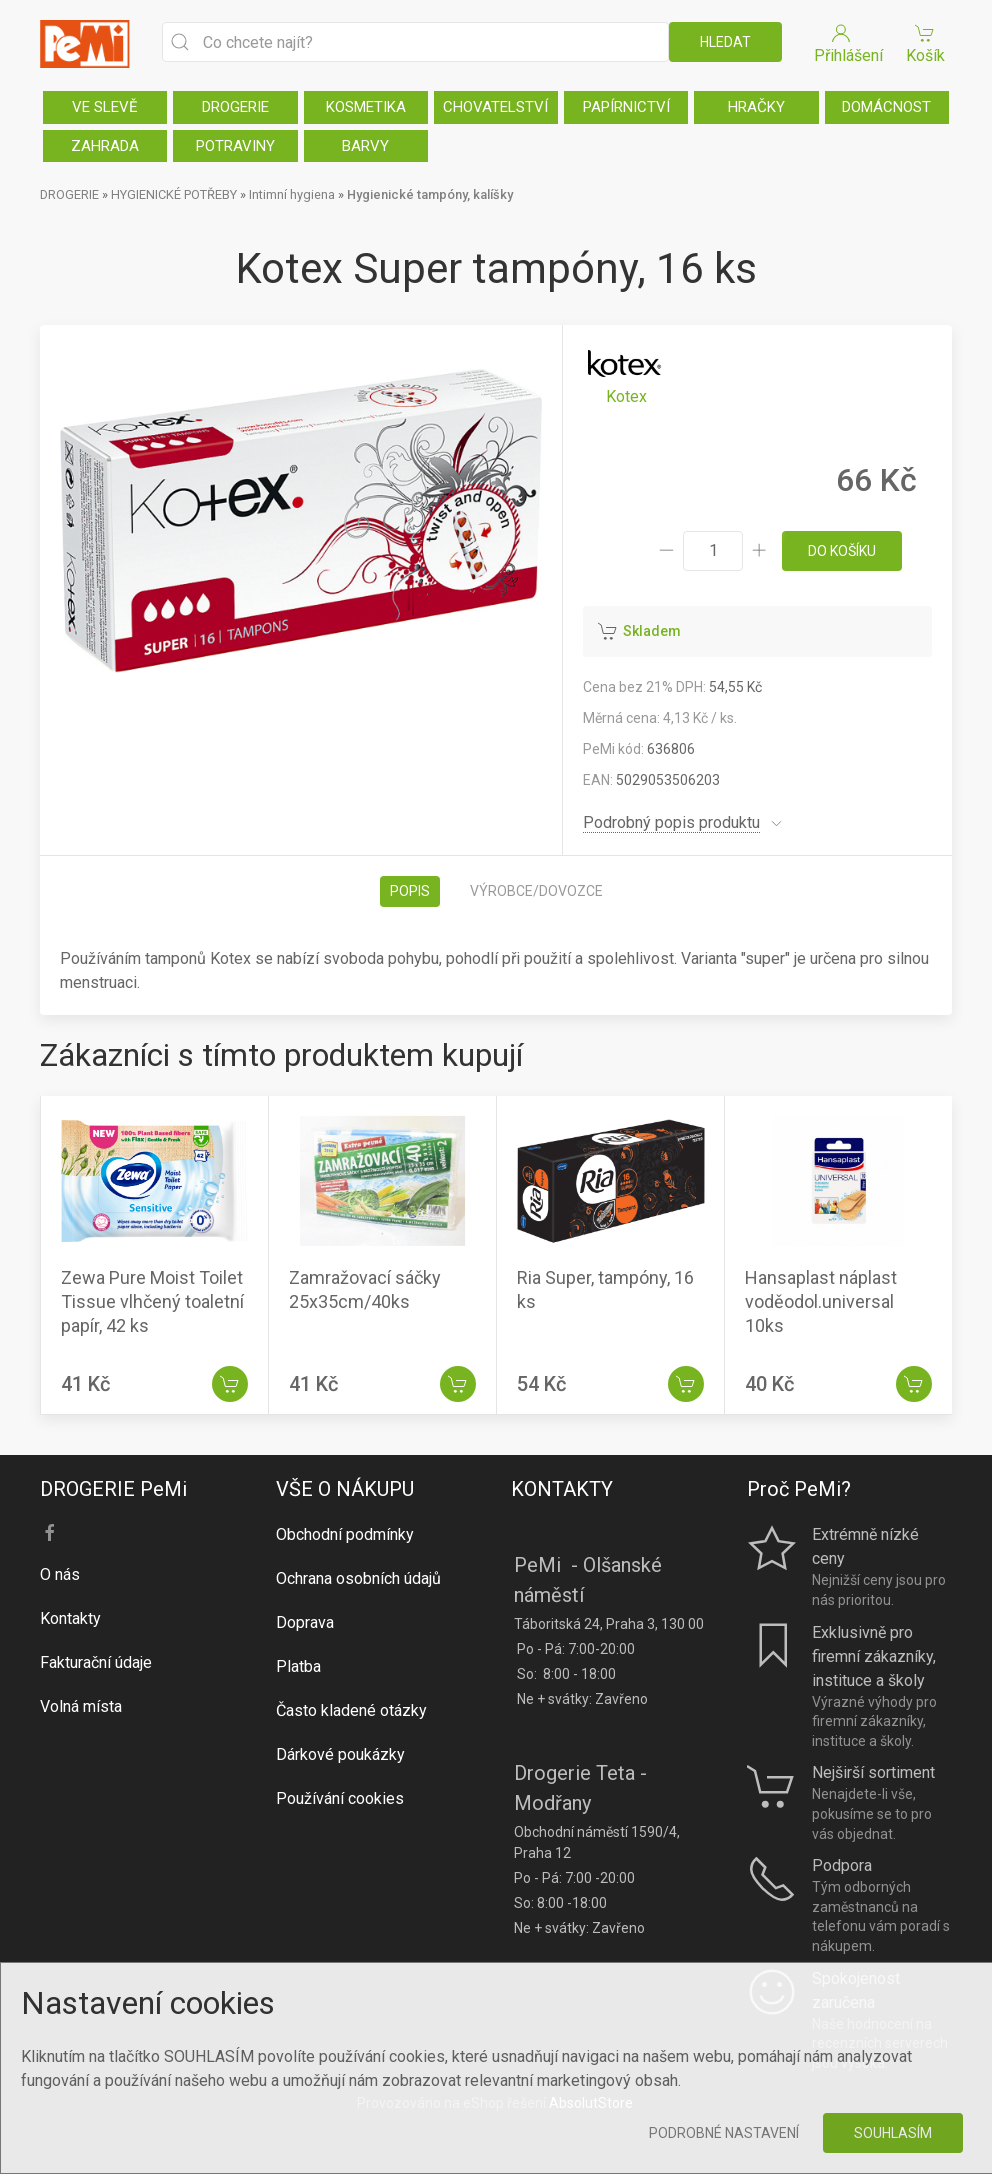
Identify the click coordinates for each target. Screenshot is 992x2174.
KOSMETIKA (366, 107)
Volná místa (81, 1706)
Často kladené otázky (351, 1710)
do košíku (842, 551)
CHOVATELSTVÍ (495, 107)
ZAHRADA (105, 146)
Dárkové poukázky (340, 1754)
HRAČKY (756, 107)
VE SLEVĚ (105, 107)
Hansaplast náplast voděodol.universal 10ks (821, 1301)
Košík (925, 42)
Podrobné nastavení (724, 2133)
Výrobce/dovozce (536, 891)
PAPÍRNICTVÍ (626, 107)
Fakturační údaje (96, 1662)
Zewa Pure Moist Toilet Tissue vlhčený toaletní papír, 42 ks (152, 1301)
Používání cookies (340, 1798)
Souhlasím (893, 2133)
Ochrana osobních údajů (358, 1578)
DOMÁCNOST (886, 107)
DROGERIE (235, 107)
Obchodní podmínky (345, 1534)
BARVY (365, 146)
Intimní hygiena (292, 194)
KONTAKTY (562, 1489)
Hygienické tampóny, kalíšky (430, 194)
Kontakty (70, 1618)
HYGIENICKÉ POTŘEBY (174, 194)
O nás (60, 1574)
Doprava (305, 1622)
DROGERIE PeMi (113, 1489)
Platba (298, 1666)
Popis (410, 891)
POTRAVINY (235, 146)
